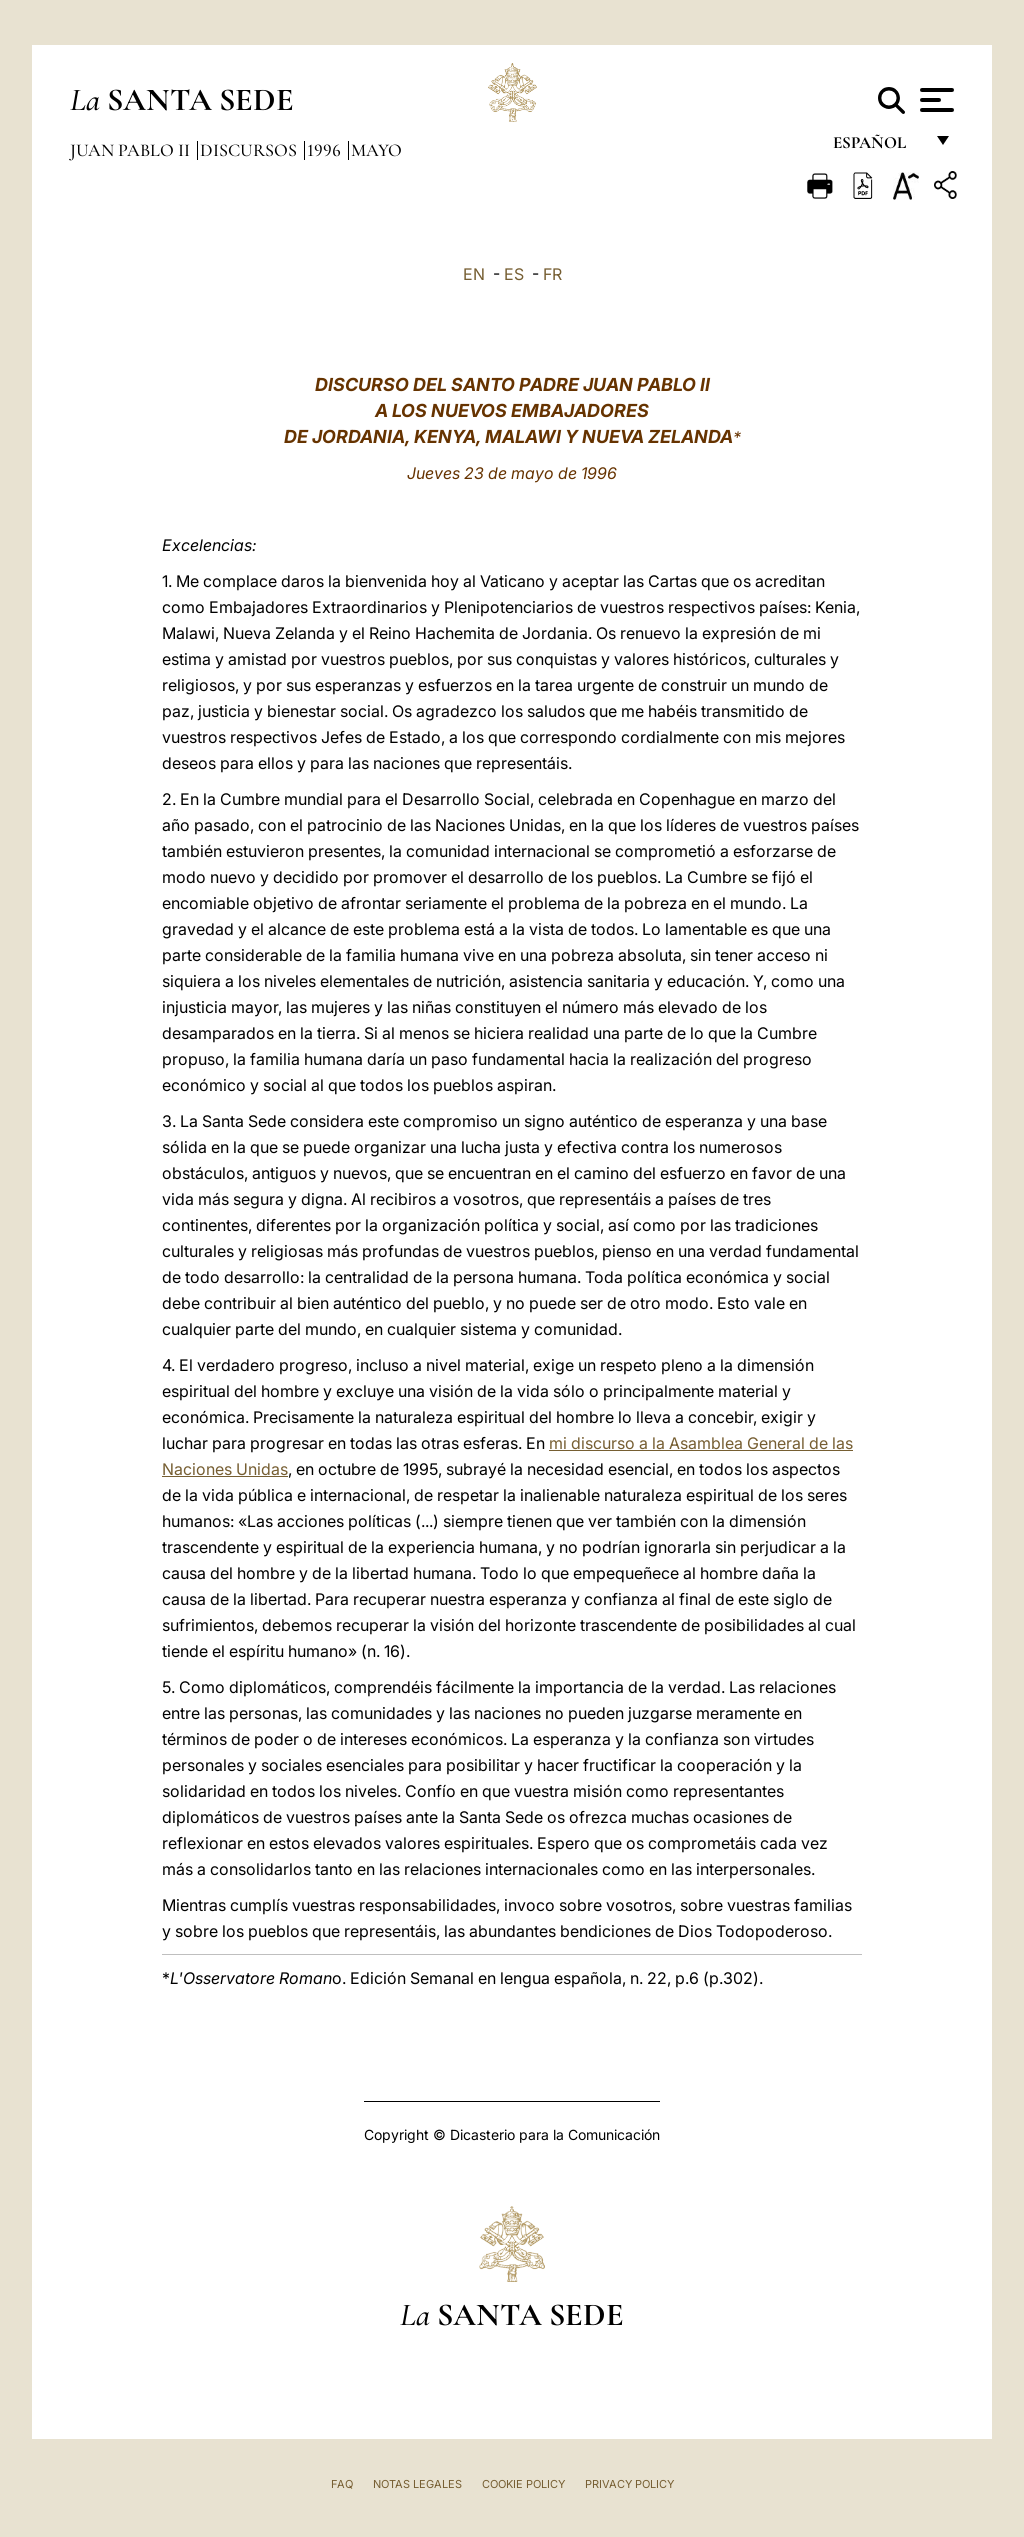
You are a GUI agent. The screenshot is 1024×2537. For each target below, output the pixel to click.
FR (552, 274)
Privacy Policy (629, 2484)
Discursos (250, 150)
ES (514, 274)
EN (474, 274)
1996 (326, 150)
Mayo (376, 150)
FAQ (342, 2484)
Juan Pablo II (132, 150)
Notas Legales (417, 2484)
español (877, 147)
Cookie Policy (523, 2484)
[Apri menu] (934, 100)
